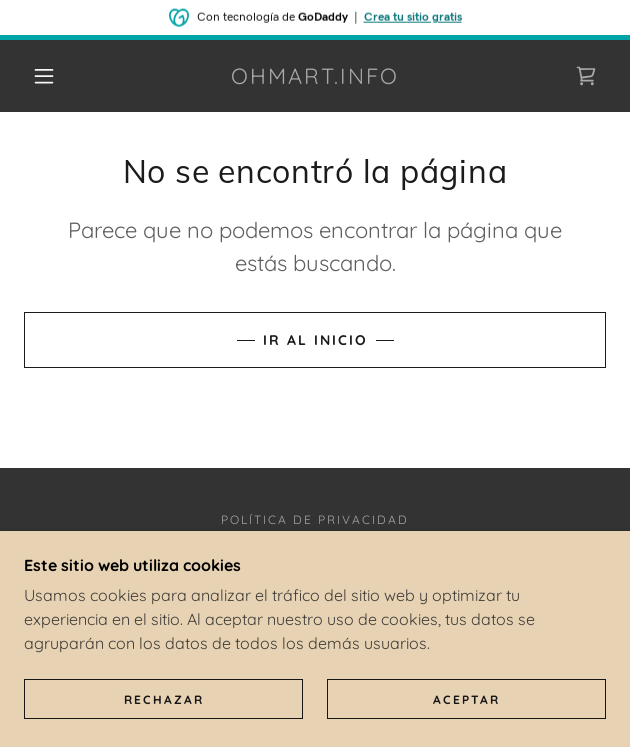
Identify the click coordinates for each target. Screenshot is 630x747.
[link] (315, 76)
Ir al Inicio (315, 340)
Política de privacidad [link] (315, 519)
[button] (53, 76)
